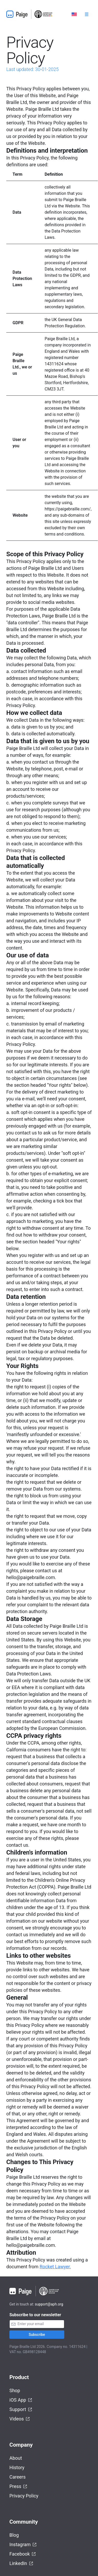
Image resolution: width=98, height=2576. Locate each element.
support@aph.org (49, 2304)
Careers (17, 2477)
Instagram (23, 2545)
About (15, 2458)
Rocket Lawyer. (55, 2266)
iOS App (20, 2400)
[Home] (30, 14)
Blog (14, 2535)
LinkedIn (21, 2564)
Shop (14, 2390)
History (16, 2467)
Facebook (22, 2554)
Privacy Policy (23, 2495)
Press (18, 2487)
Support (20, 2410)
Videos (19, 2419)
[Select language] (74, 14)
